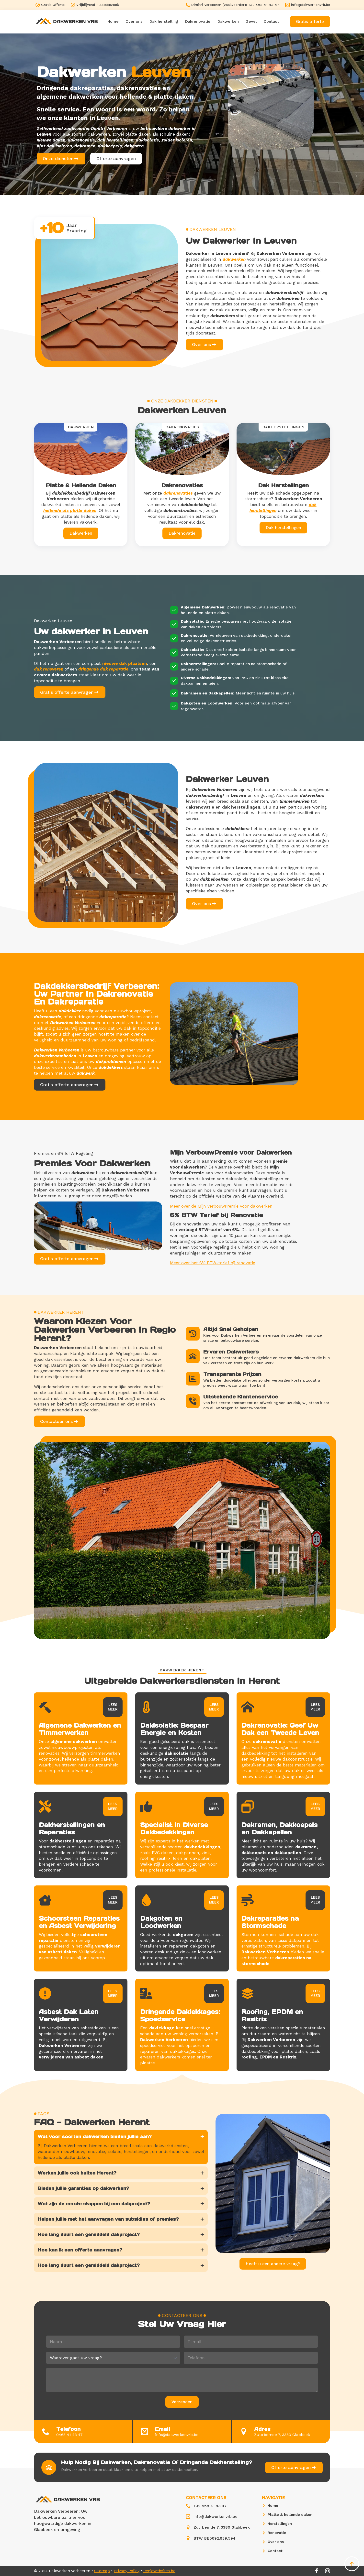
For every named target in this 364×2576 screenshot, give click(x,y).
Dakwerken (228, 21)
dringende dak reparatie (103, 669)
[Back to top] (351, 2563)
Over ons (133, 21)
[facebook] (316, 2570)
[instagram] (327, 2570)
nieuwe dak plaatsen (124, 663)
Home (113, 21)
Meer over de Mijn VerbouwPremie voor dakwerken (221, 1206)
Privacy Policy (126, 2570)
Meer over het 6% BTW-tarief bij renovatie (212, 1262)
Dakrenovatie (197, 21)
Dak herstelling (163, 21)
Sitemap (102, 2570)
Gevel (251, 21)
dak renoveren (48, 669)
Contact (271, 21)
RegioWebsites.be (159, 2570)
